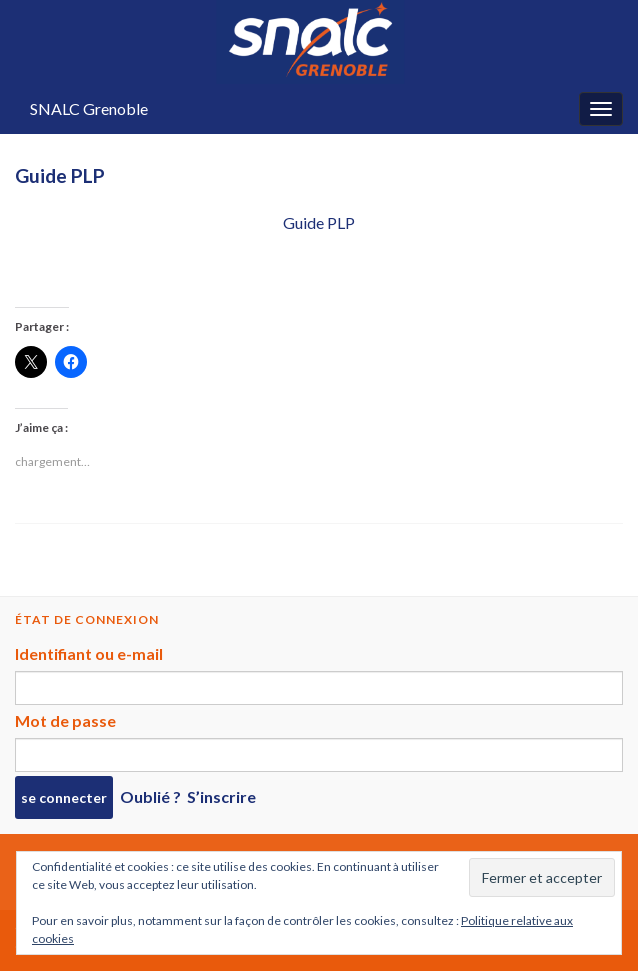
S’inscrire (221, 796)
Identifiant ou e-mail (89, 653)
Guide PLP (319, 222)
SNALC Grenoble (89, 108)
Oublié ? (150, 796)
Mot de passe (65, 720)
